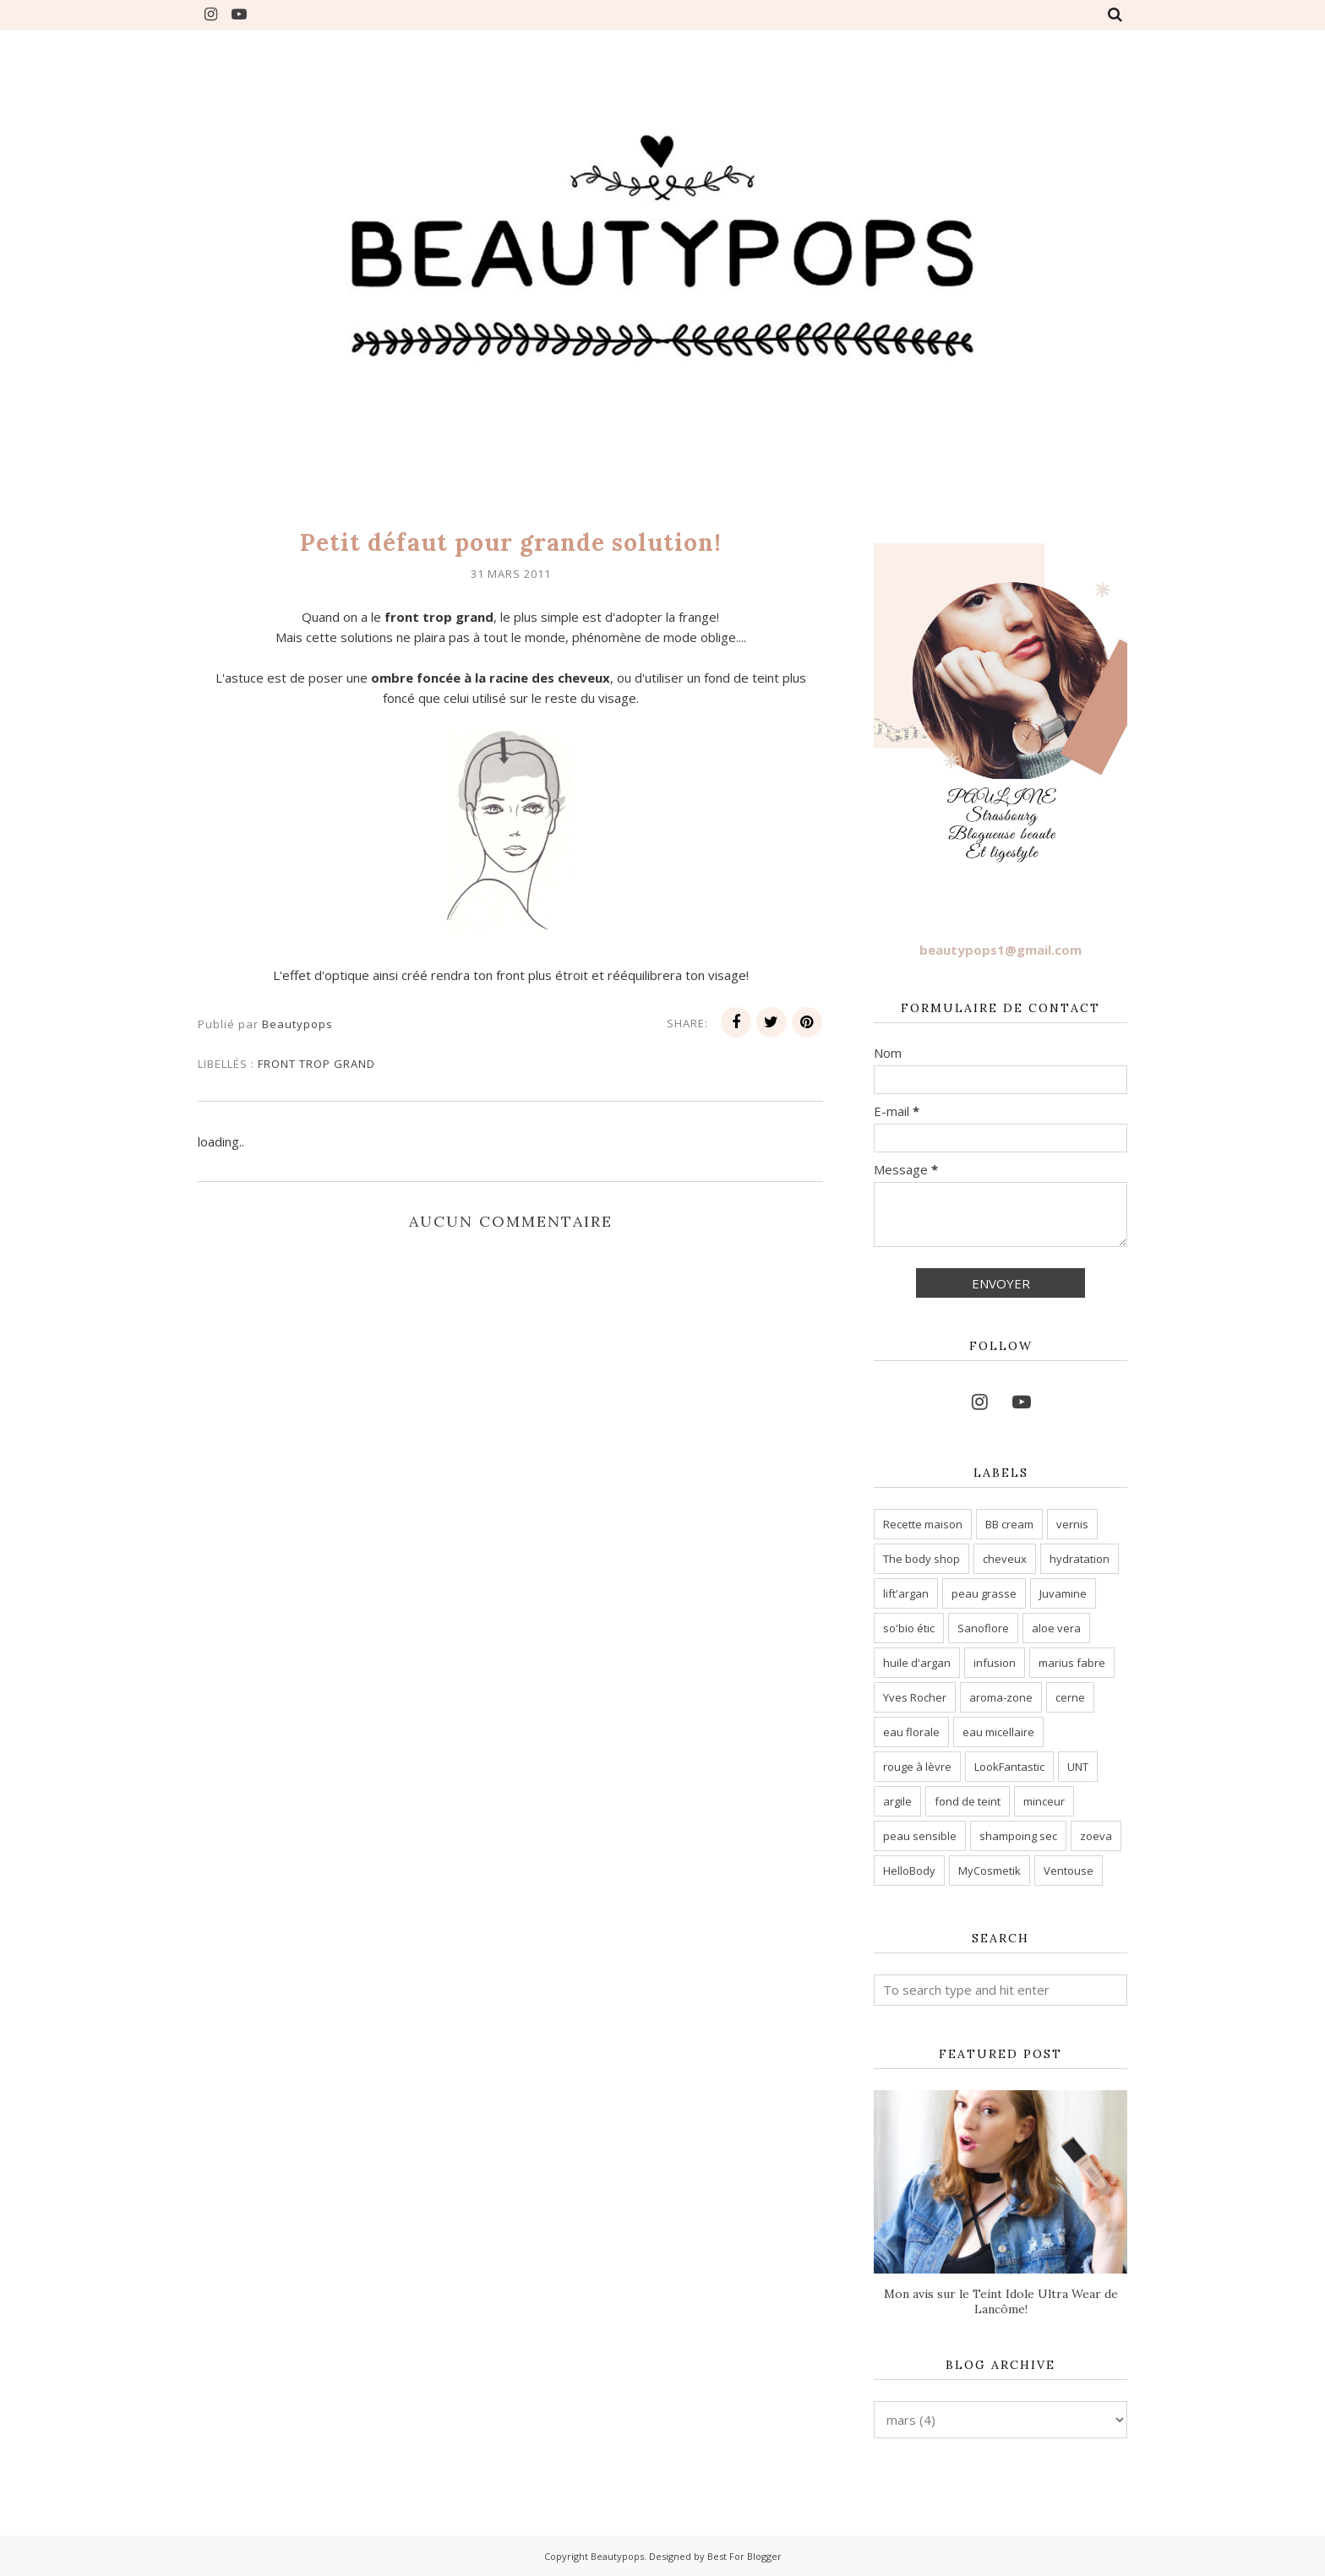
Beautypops (617, 2556)
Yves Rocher (914, 1697)
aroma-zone (1001, 1697)
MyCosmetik (989, 1870)
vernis (1072, 1524)
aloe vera (1056, 1628)
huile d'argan (917, 1662)
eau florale (911, 1732)
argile (897, 1801)
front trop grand (316, 1063)
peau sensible (920, 1836)
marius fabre (1072, 1662)
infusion (994, 1662)
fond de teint (968, 1801)
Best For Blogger (744, 2556)
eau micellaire (998, 1732)
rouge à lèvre (917, 1766)
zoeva (1096, 1836)
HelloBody (909, 1870)
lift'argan (906, 1593)
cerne (1070, 1697)
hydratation (1080, 1558)
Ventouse (1068, 1870)
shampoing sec (1018, 1836)
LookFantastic (1009, 1766)
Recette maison (922, 1524)
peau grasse (984, 1593)
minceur (1044, 1801)
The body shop (921, 1558)
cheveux (1005, 1558)
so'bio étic (909, 1628)
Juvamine (1063, 1593)
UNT (1077, 1766)
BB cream (1009, 1524)
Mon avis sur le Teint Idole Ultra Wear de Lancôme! (1001, 2301)
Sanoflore (983, 1628)
